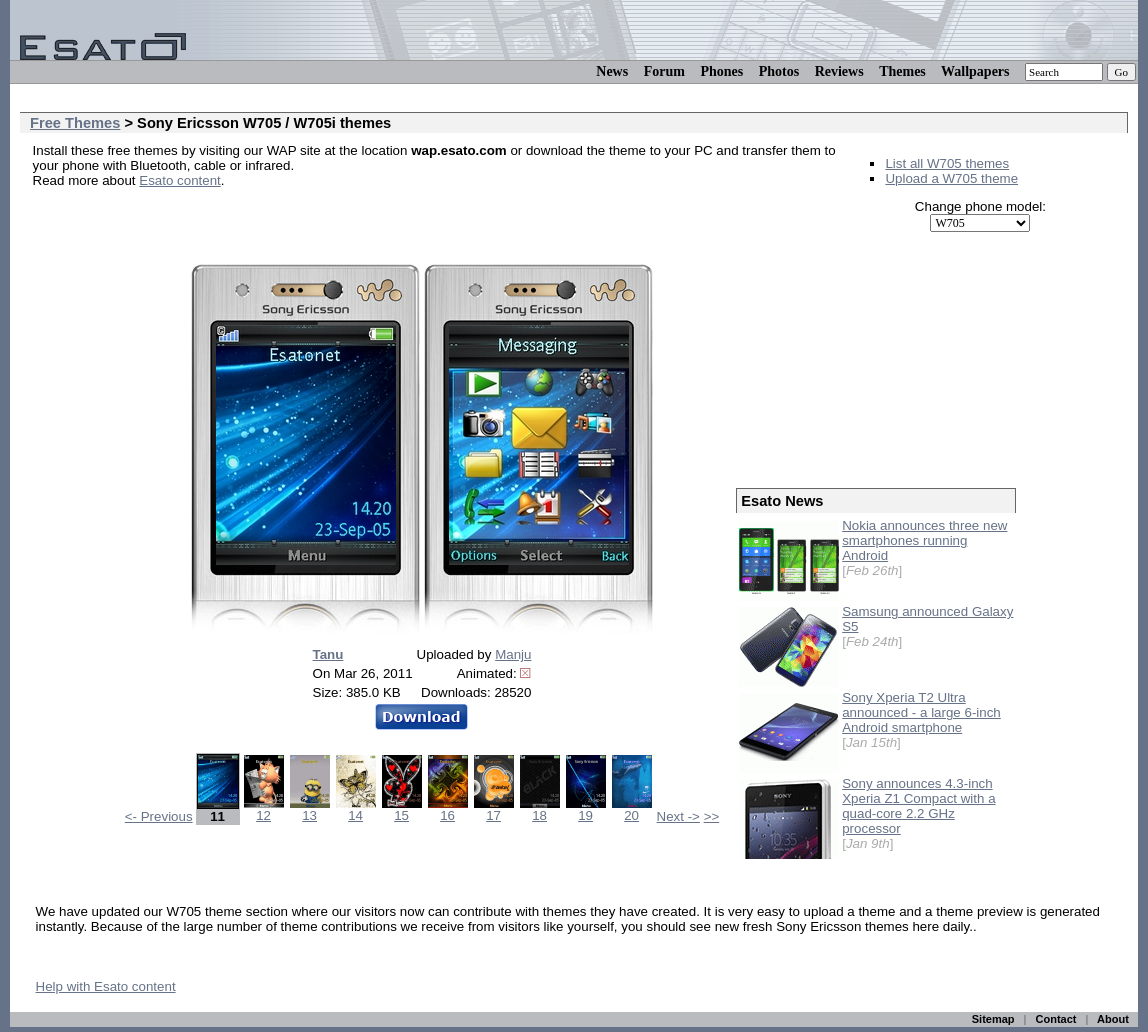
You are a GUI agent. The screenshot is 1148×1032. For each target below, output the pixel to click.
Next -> (678, 816)
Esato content (180, 180)
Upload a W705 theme (951, 178)
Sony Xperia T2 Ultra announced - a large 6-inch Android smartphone (921, 712)
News (612, 71)
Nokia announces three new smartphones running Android (924, 540)
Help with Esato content (106, 986)
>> (712, 816)
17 (494, 809)
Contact (1056, 1019)
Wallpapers (975, 71)
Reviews (839, 71)
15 (402, 809)
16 (448, 809)
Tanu (328, 654)
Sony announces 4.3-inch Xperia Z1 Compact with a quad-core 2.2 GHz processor (918, 806)
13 (310, 809)
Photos (779, 71)
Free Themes (75, 123)
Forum (664, 71)
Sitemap (993, 1019)
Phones (721, 71)
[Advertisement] (267, 210)
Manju (513, 654)
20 (632, 809)
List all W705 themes (947, 163)
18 (540, 809)
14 (356, 809)
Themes (902, 71)
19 (586, 809)
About (1113, 1019)
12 (264, 809)
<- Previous (159, 816)
